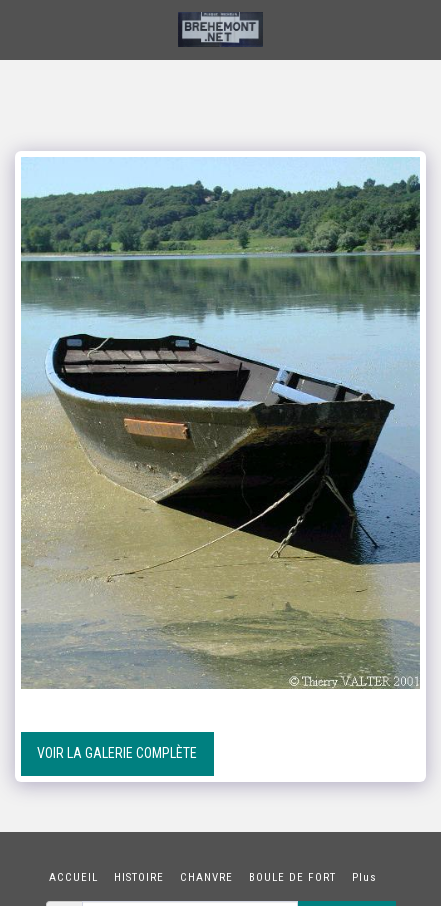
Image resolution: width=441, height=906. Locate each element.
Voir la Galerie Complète (117, 753)
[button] (22, 29)
